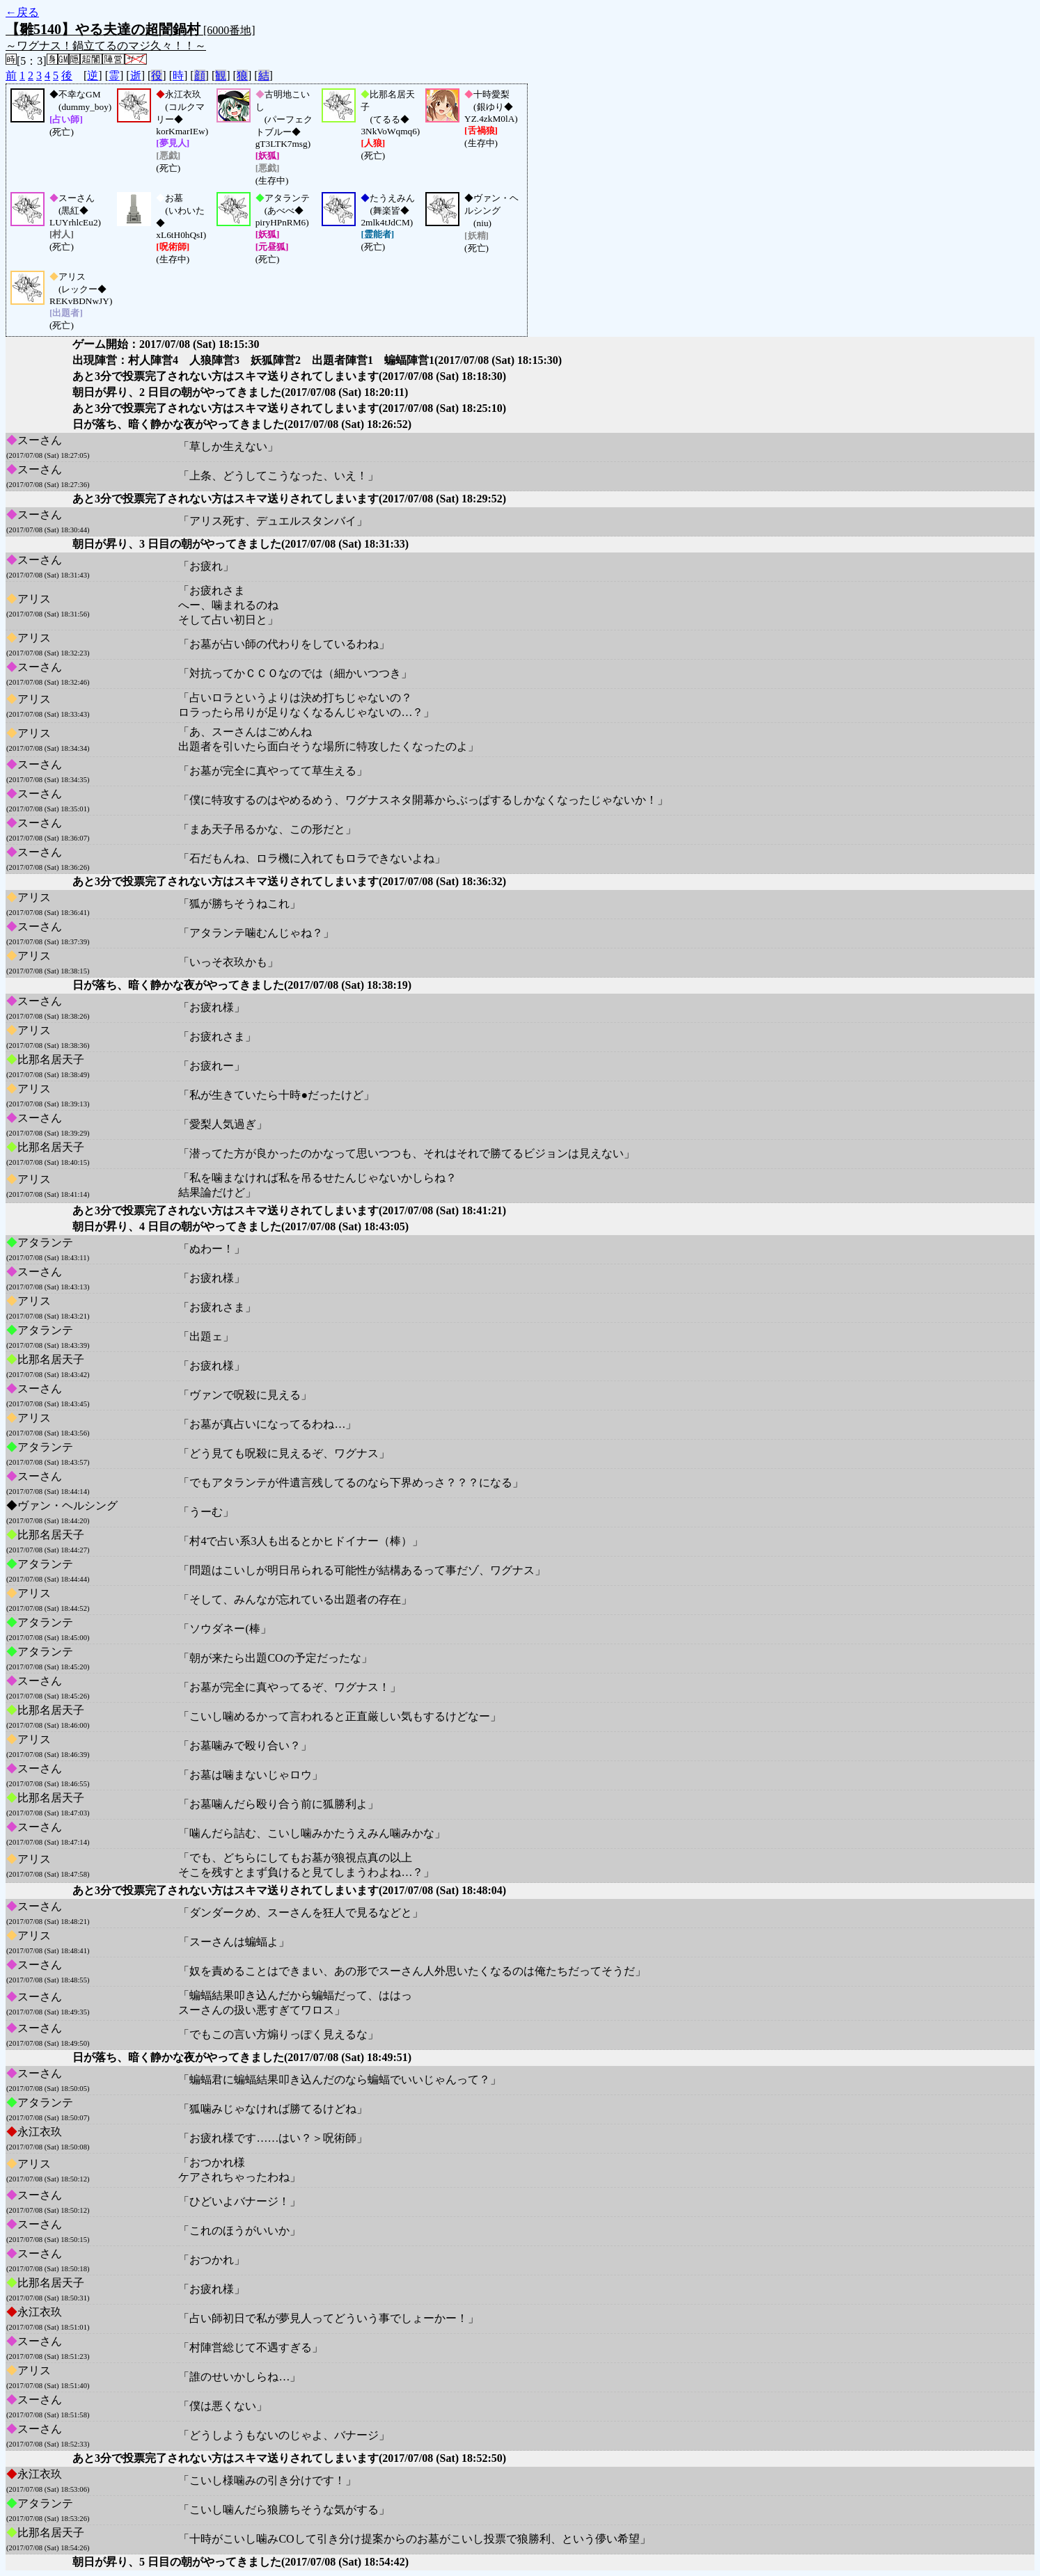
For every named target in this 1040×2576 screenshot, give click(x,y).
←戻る (22, 12)
